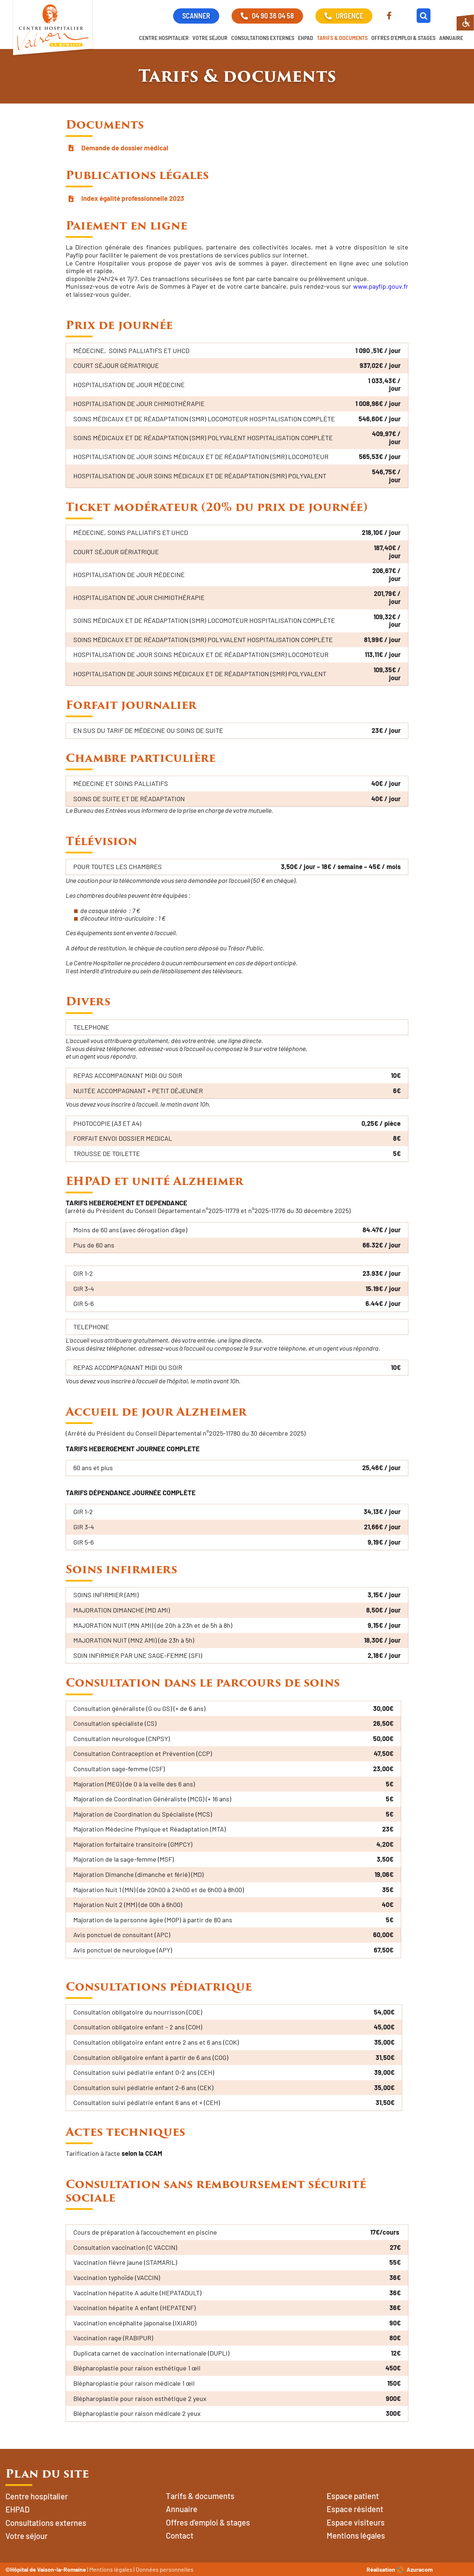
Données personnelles (164, 2569)
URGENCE (343, 15)
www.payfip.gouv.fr (380, 286)
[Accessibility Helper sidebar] (465, 22)
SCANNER (196, 15)
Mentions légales (110, 2569)
